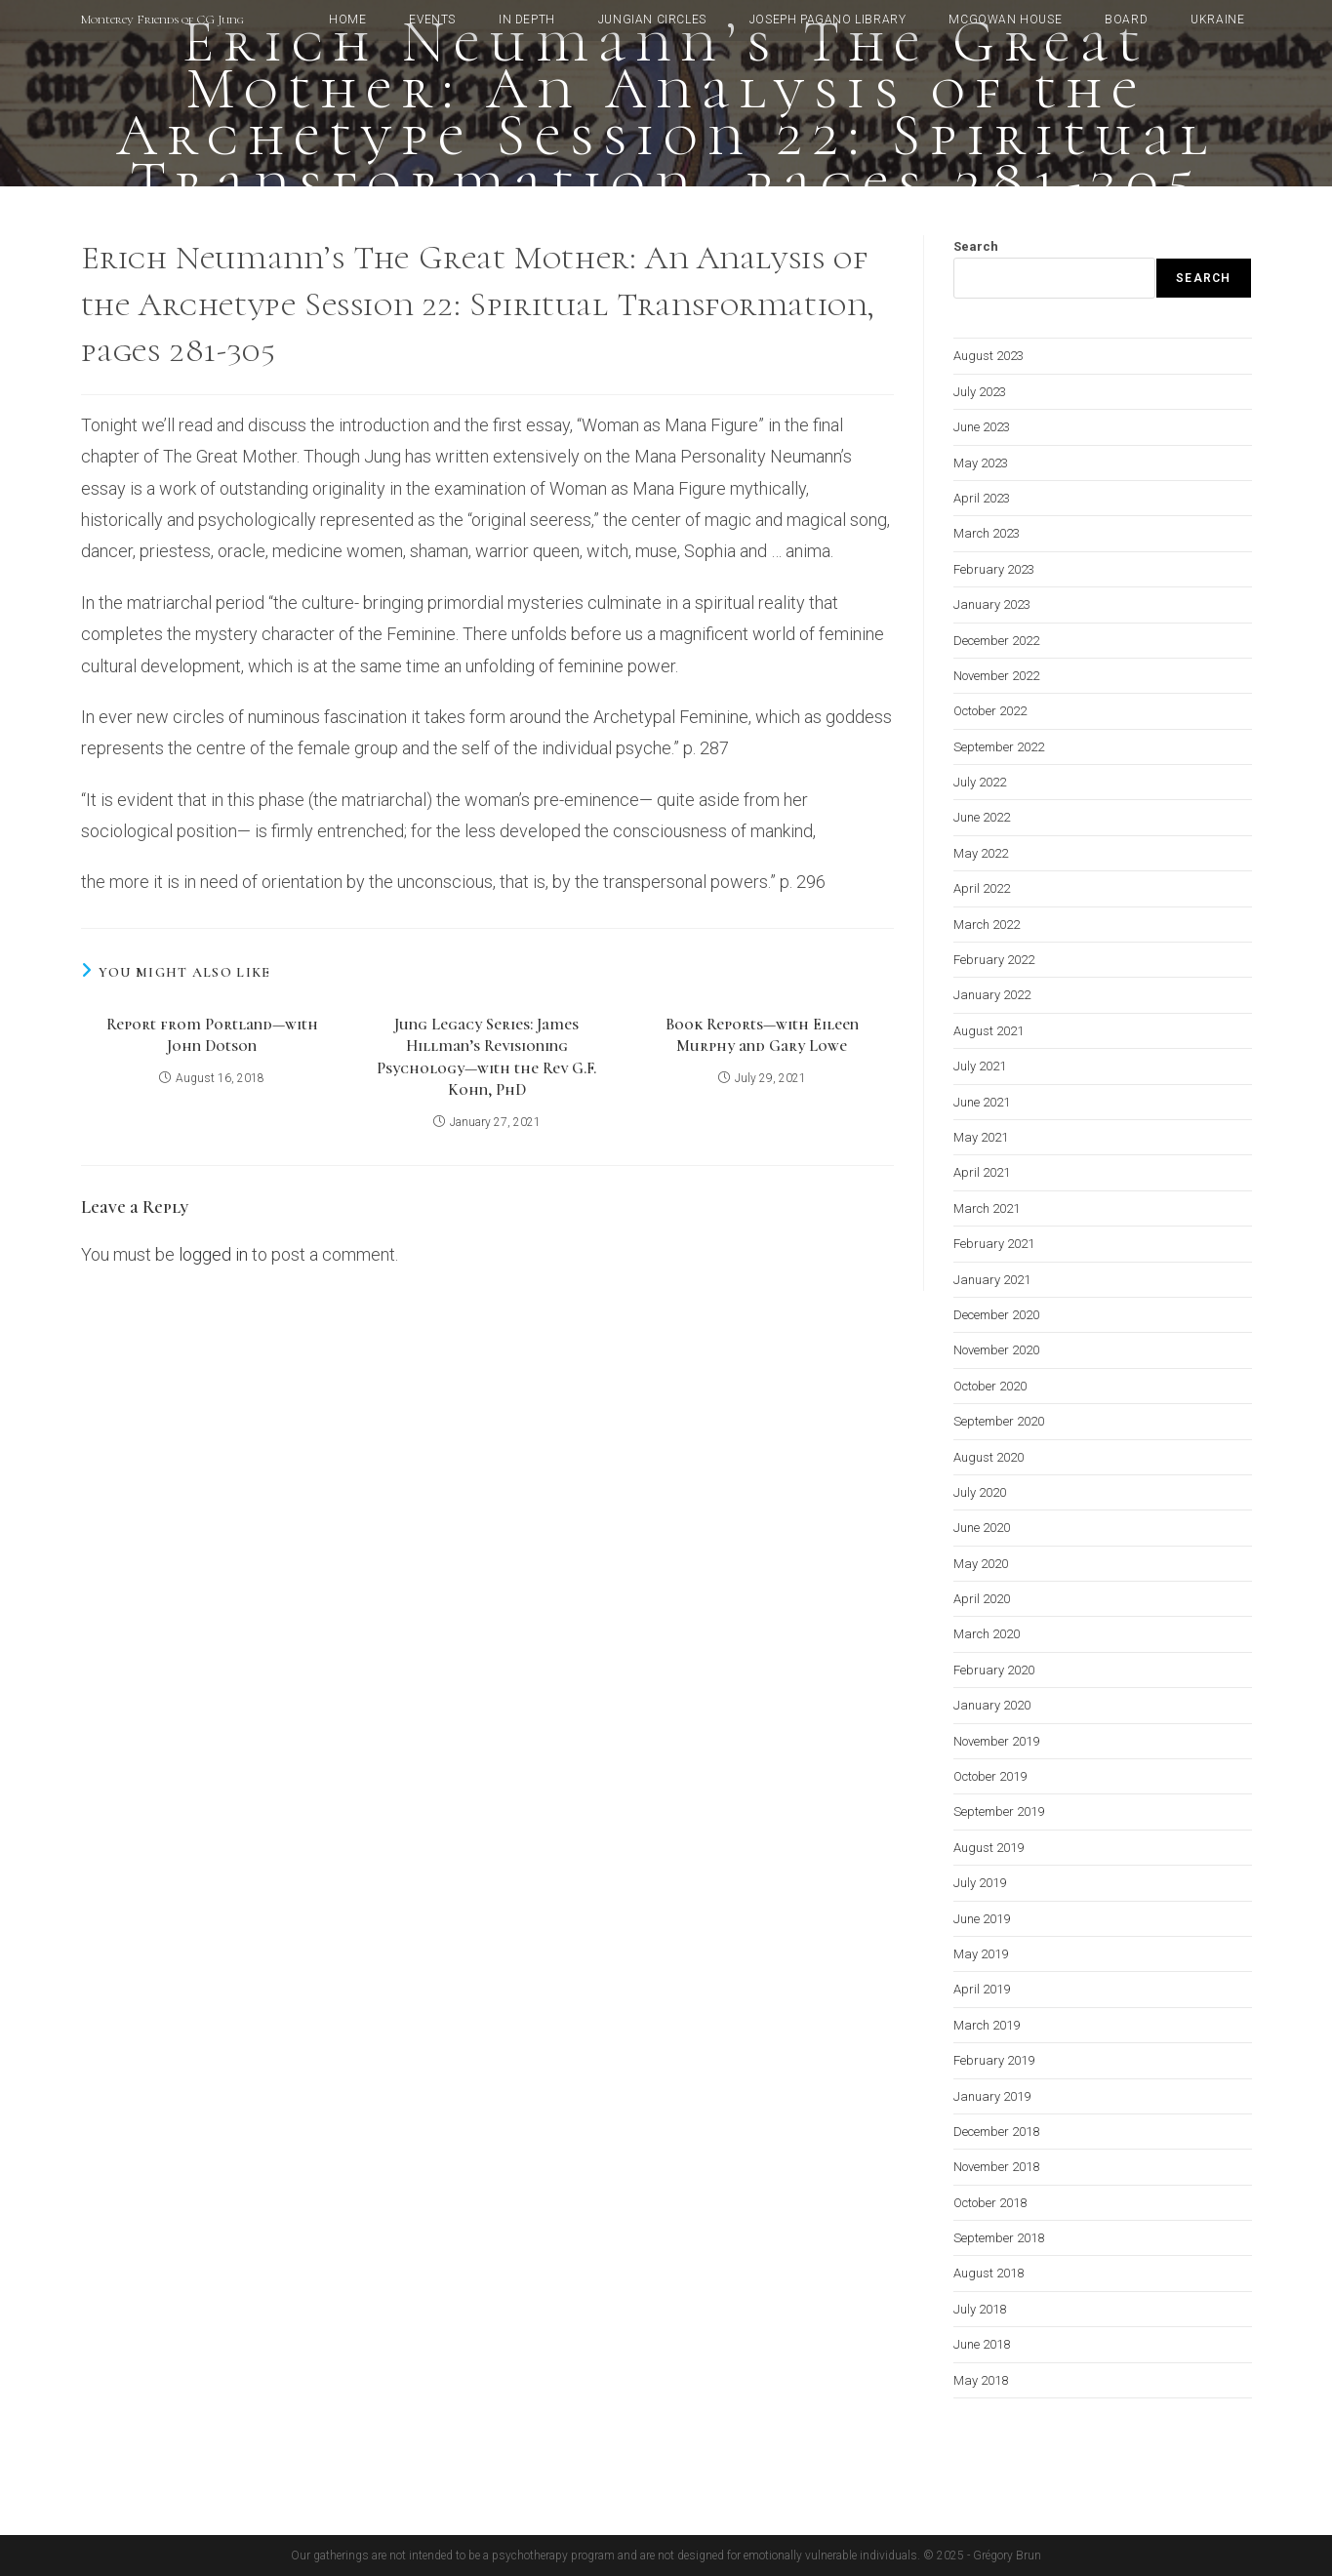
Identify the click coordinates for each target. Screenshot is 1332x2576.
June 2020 (981, 1527)
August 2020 (988, 1457)
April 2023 (981, 498)
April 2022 (981, 888)
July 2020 (979, 1492)
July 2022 (979, 782)
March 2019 (986, 2025)
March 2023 (986, 533)
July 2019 (979, 1882)
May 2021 (980, 1137)
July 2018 (979, 2309)
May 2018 (980, 2380)
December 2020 (996, 1315)
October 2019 (990, 1776)
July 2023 (979, 391)
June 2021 (981, 1102)
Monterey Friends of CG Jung (162, 19)
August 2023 (988, 355)
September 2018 (998, 2238)
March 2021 (986, 1208)
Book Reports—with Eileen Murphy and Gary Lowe (762, 1035)
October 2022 (990, 711)
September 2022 (998, 747)
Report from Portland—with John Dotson (212, 1035)
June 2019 (981, 1919)
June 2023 (981, 427)
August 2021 (988, 1031)
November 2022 (996, 675)
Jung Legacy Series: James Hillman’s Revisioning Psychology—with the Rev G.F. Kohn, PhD (486, 1057)
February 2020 (993, 1670)
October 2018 (990, 2202)
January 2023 (991, 604)
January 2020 (991, 1705)
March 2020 (986, 1634)
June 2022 (981, 817)
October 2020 (990, 1386)
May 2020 (980, 1563)
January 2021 (991, 1279)
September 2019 (998, 1811)
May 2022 (980, 853)
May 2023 (980, 463)
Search (975, 246)
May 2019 (980, 1954)
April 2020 (981, 1598)
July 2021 (979, 1066)
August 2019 (988, 1847)
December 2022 (996, 640)
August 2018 (988, 2273)
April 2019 (981, 1989)
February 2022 (993, 959)
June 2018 (981, 2344)
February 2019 (993, 2060)
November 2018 (996, 2166)
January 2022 (991, 994)
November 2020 (996, 1350)
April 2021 (981, 1172)
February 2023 (993, 569)
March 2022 (986, 924)
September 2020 (998, 1421)
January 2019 (991, 2096)
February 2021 (993, 1243)
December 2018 (996, 2131)
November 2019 (996, 1741)
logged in (213, 1254)
